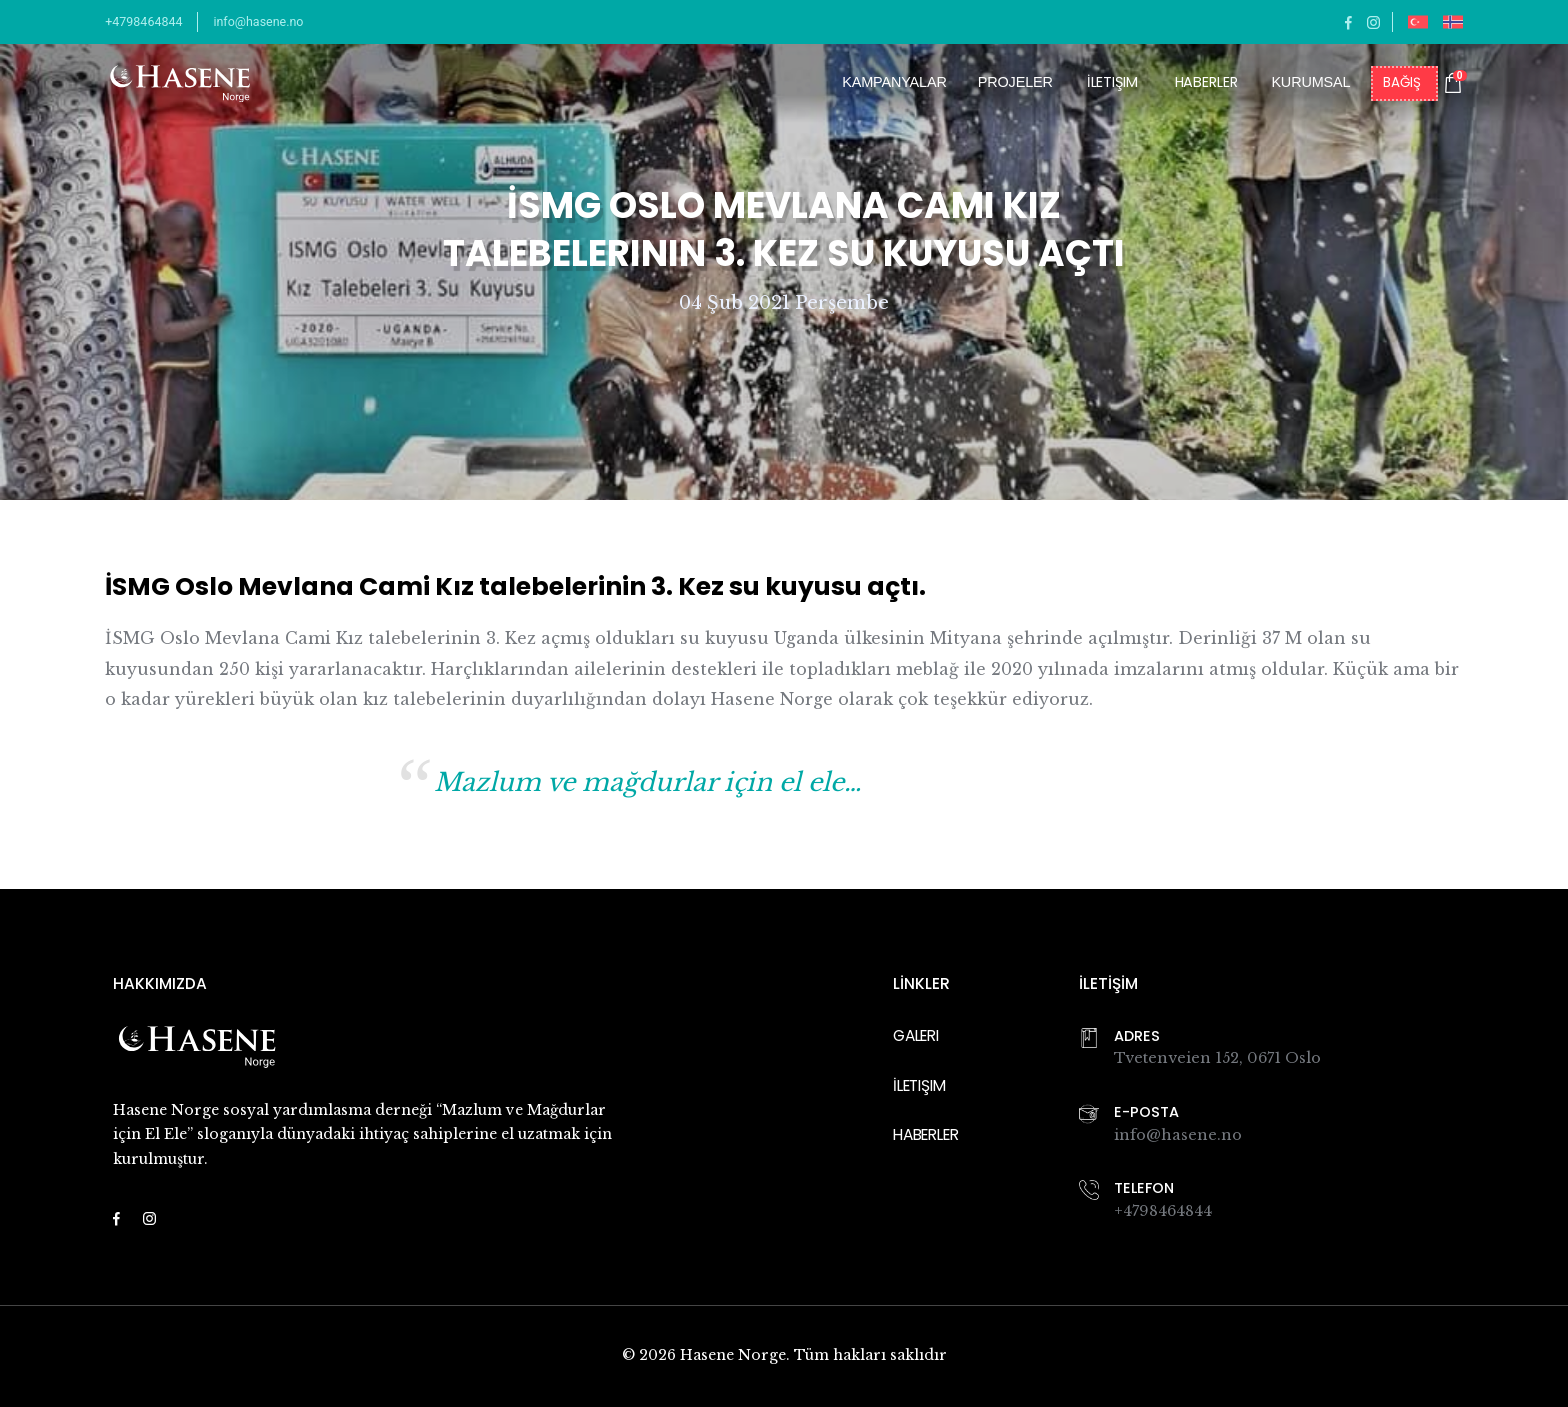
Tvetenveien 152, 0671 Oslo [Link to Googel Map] (1217, 1058)
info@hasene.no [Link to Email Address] (1178, 1135)
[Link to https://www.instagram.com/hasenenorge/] (1373, 21)
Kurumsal (1310, 82)
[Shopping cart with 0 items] (1453, 83)
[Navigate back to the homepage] (180, 83)
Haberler (1206, 83)
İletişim (1112, 83)
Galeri (916, 1035)
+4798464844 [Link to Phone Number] (1163, 1211)
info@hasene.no (258, 21)
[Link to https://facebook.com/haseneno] (1348, 21)
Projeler (1015, 82)
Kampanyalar (894, 82)
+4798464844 (143, 21)
